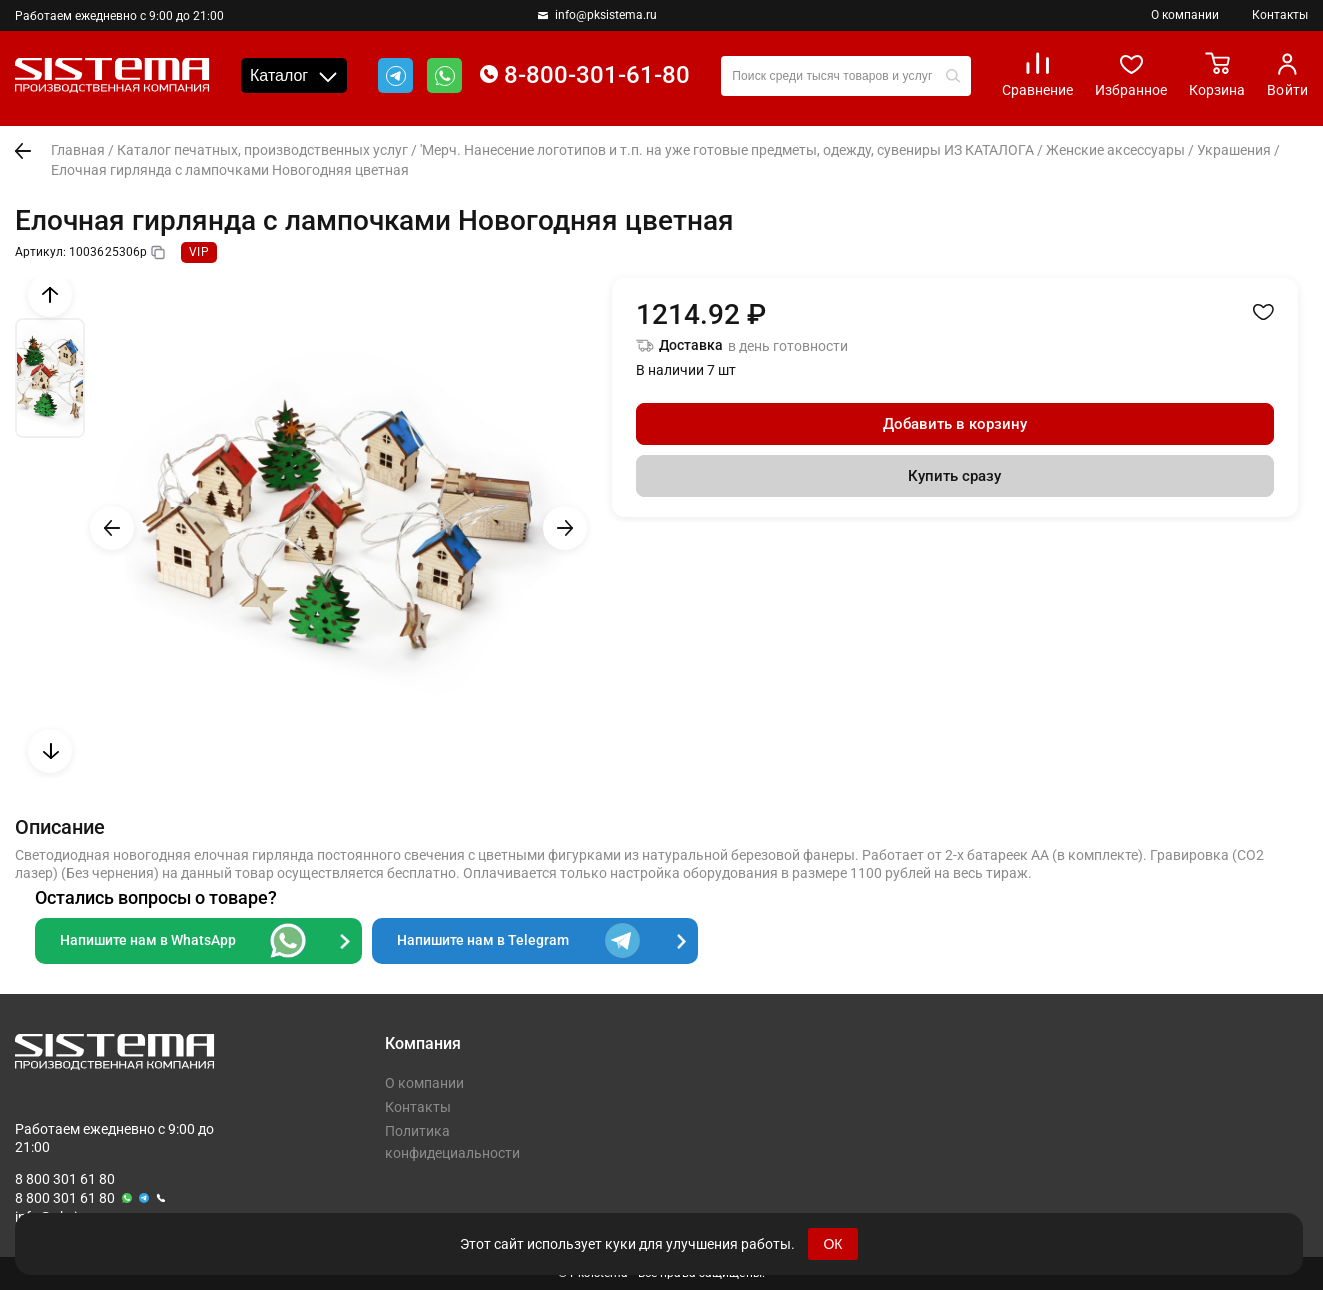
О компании (1185, 15)
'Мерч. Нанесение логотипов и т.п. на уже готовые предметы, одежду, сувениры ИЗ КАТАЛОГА (727, 150)
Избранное (1131, 74)
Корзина (1217, 74)
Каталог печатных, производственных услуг (262, 150)
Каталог (294, 76)
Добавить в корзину (955, 424)
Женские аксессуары (1115, 150)
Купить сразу (954, 476)
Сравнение (1037, 74)
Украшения (1234, 150)
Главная (78, 150)
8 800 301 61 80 (65, 1179)
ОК (832, 1244)
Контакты (1280, 15)
